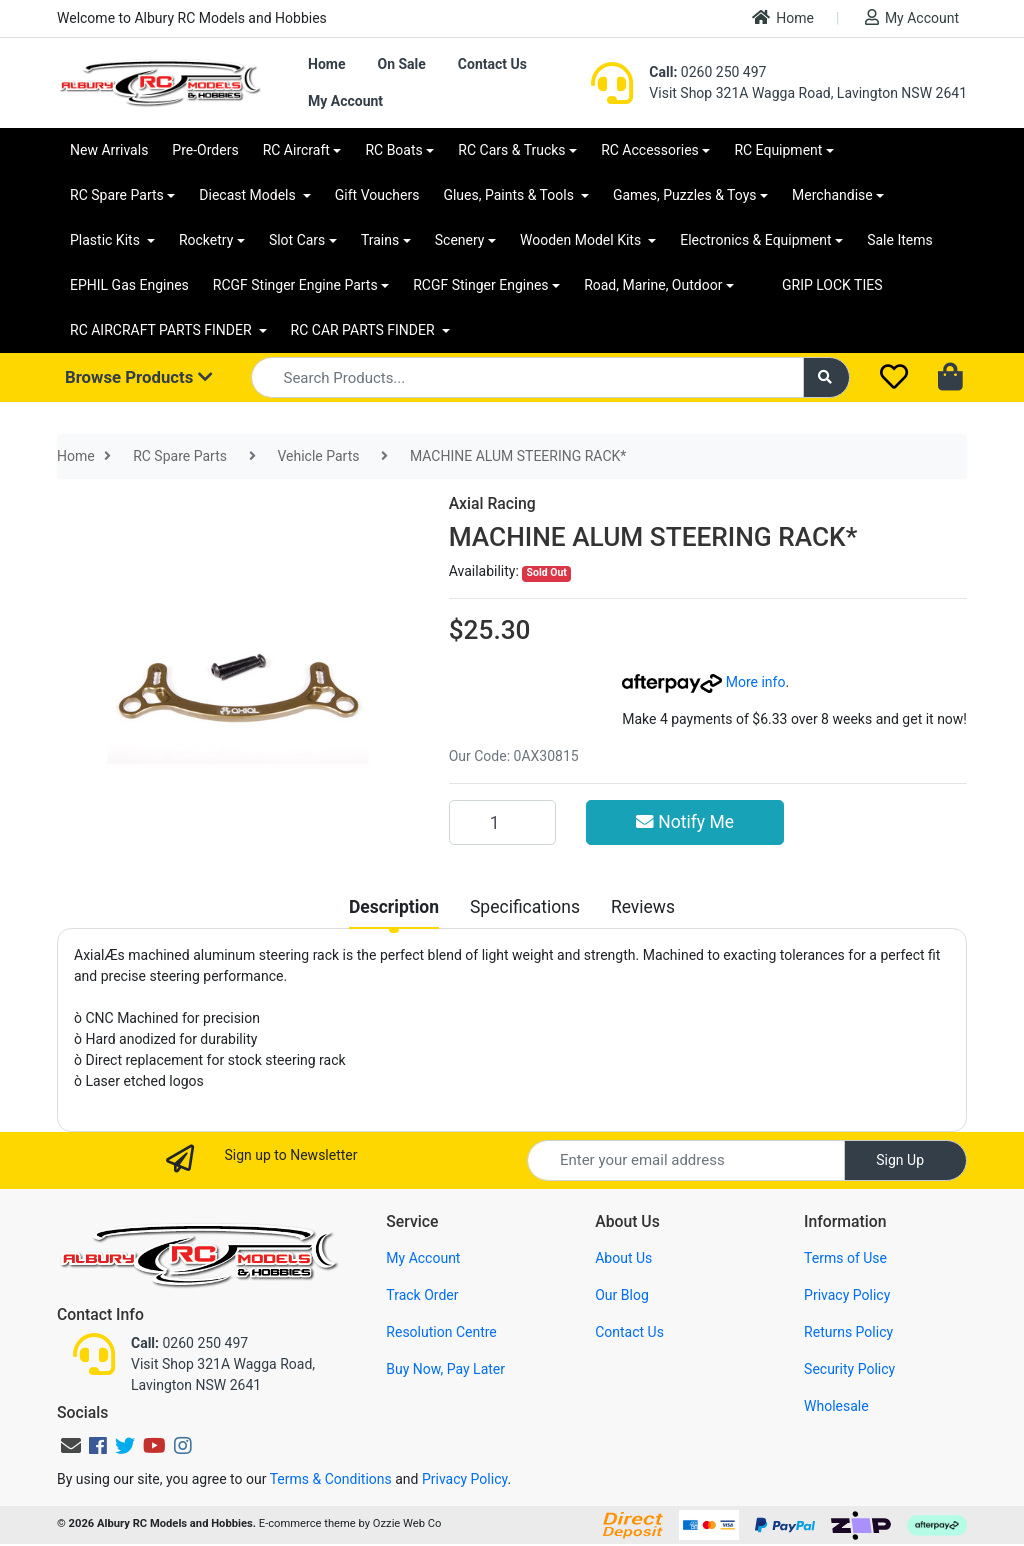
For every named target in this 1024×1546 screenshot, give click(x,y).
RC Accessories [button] (650, 150)
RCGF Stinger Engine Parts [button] (295, 285)
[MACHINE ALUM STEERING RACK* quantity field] (502, 822)
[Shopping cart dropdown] (952, 378)
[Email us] (71, 1446)
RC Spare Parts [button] (117, 195)
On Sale (401, 64)
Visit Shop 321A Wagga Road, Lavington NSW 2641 (808, 93)
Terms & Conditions (331, 1479)
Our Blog (622, 1295)
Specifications (525, 907)
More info (703, 682)
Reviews (643, 907)
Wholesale (836, 1406)
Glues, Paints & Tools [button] (510, 195)
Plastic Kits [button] (106, 240)
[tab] (394, 907)
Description (394, 907)
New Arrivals (109, 150)
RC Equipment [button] (778, 150)
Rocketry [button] (206, 240)
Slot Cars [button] (297, 240)
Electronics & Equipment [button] (755, 240)
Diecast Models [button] (249, 195)
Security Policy (849, 1369)
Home (783, 17)
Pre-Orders (205, 150)
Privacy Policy (847, 1295)
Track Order (422, 1295)
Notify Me (685, 822)
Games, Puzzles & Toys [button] (685, 195)
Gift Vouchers (377, 195)
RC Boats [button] (393, 150)
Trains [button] (380, 240)
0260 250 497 (707, 72)
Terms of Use (845, 1258)
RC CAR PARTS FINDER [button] (364, 330)
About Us (623, 1258)
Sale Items (900, 240)
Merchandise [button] (832, 195)
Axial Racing (492, 503)
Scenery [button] (460, 240)
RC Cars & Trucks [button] (511, 150)
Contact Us (492, 64)
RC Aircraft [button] (296, 150)
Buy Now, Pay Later (445, 1369)
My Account (912, 17)
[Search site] (827, 377)
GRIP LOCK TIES (832, 285)
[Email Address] (686, 1160)
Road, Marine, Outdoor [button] (653, 285)
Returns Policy (848, 1332)
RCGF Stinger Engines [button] (480, 285)
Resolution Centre (441, 1332)
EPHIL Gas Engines (129, 285)
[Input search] (527, 377)
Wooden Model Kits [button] (582, 240)
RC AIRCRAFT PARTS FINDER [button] (162, 330)
